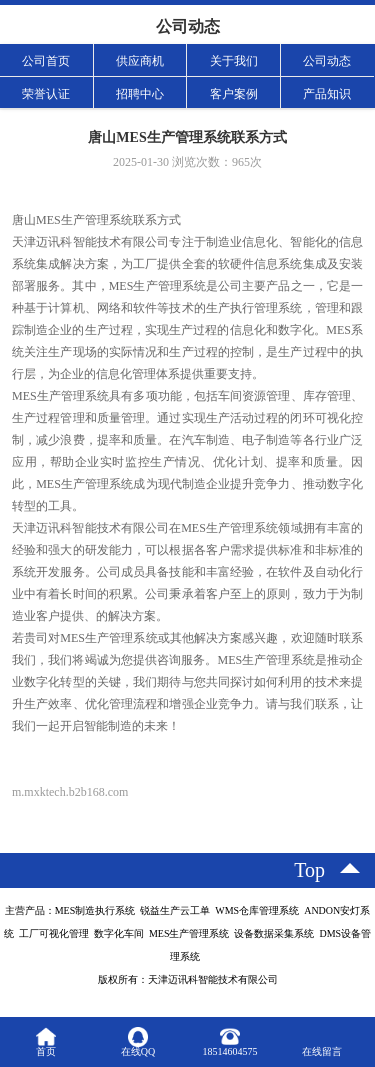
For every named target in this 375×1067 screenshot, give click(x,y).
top (309, 870)
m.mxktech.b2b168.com (70, 792)
